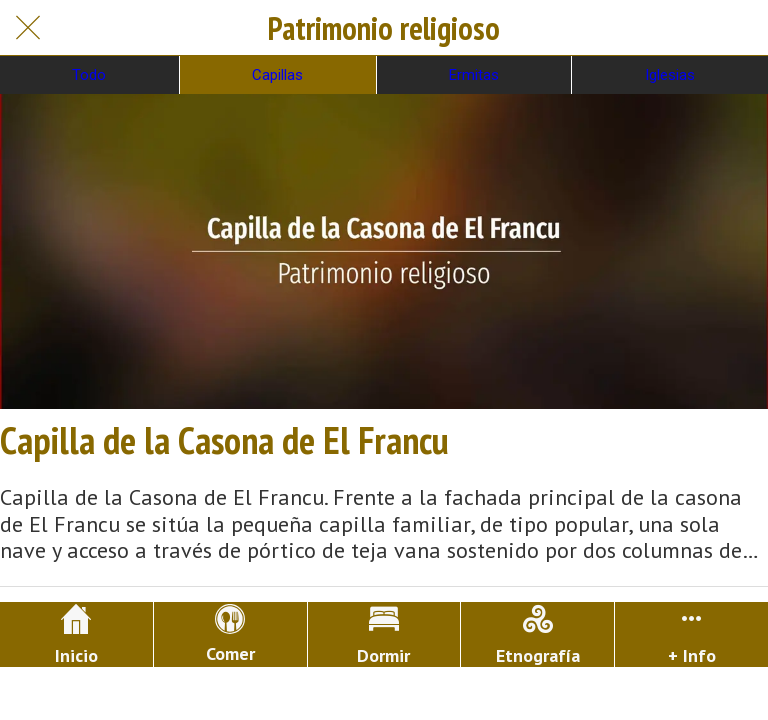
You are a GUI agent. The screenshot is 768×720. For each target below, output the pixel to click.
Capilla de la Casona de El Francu (224, 440)
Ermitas (474, 75)
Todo (89, 75)
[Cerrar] (28, 28)
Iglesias (670, 75)
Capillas (277, 75)
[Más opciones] (691, 634)
